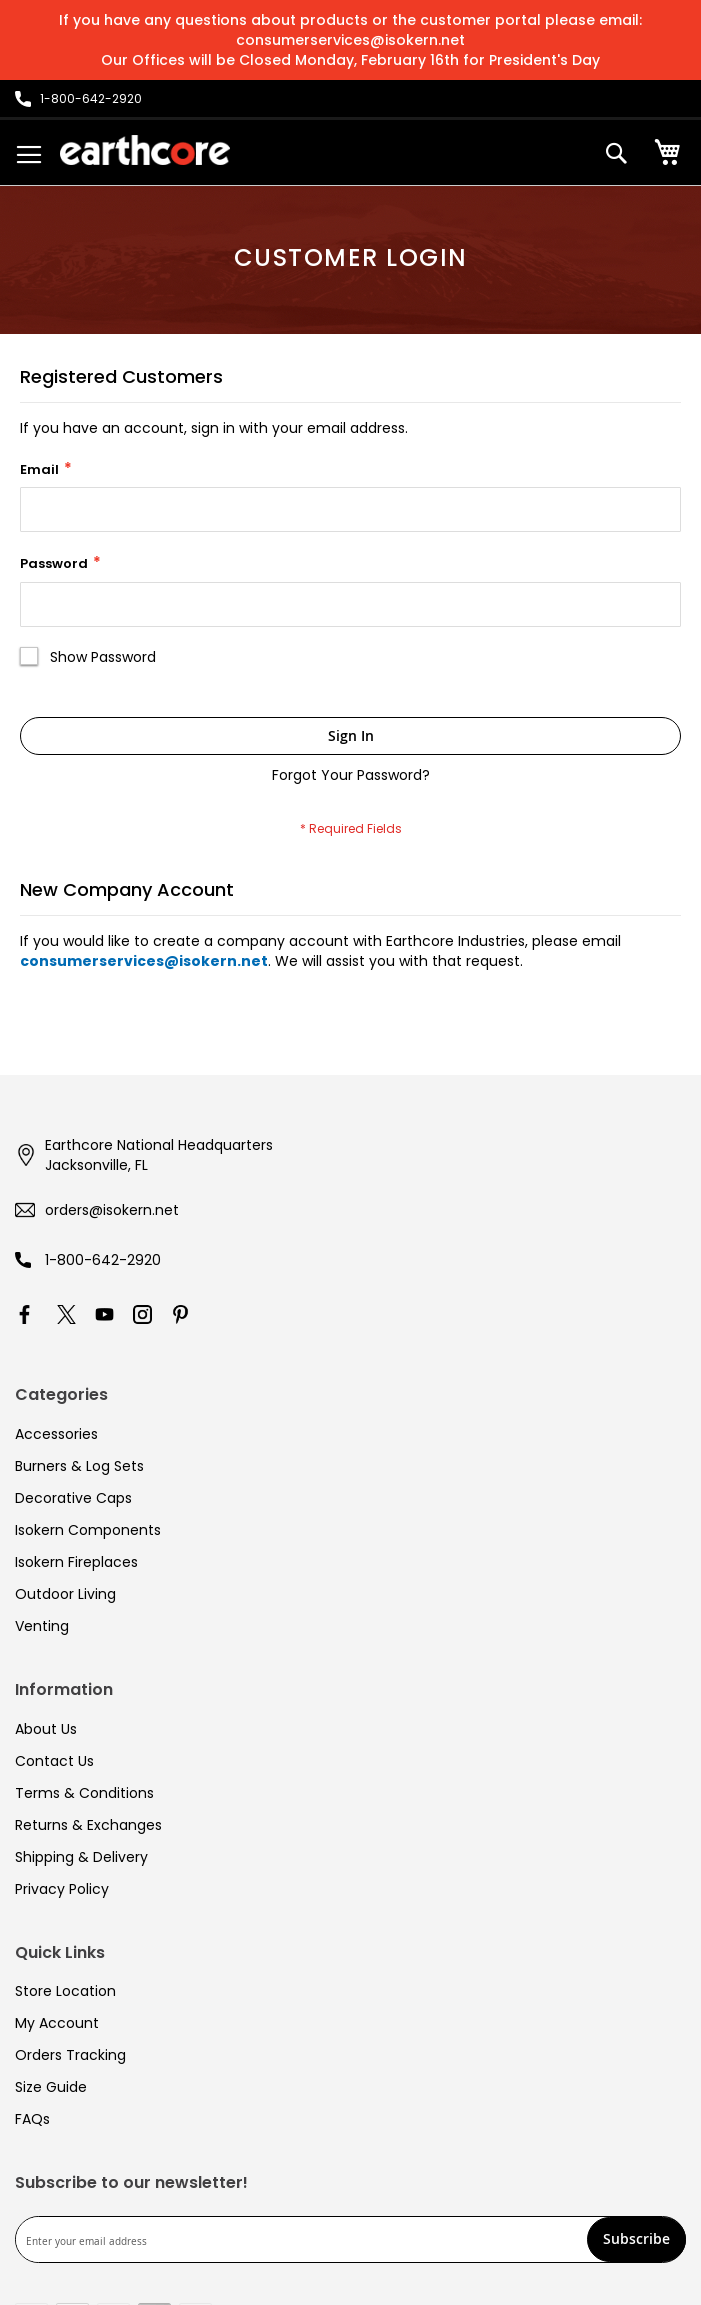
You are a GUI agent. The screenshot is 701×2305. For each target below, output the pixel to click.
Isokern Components (88, 1530)
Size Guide (51, 2087)
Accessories (56, 1434)
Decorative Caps (73, 1498)
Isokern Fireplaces (76, 1562)
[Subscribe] (636, 2239)
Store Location (65, 1991)
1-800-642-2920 (103, 1260)
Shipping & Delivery (81, 1857)
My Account (57, 2023)
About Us (46, 1729)
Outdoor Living (65, 1594)
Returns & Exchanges (88, 1825)
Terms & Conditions (84, 1793)
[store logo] (145, 150)
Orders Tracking (70, 2055)
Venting (42, 1626)
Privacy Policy (62, 1889)
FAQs (32, 2119)
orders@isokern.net (112, 1210)
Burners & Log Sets (79, 1466)
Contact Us (54, 1761)
